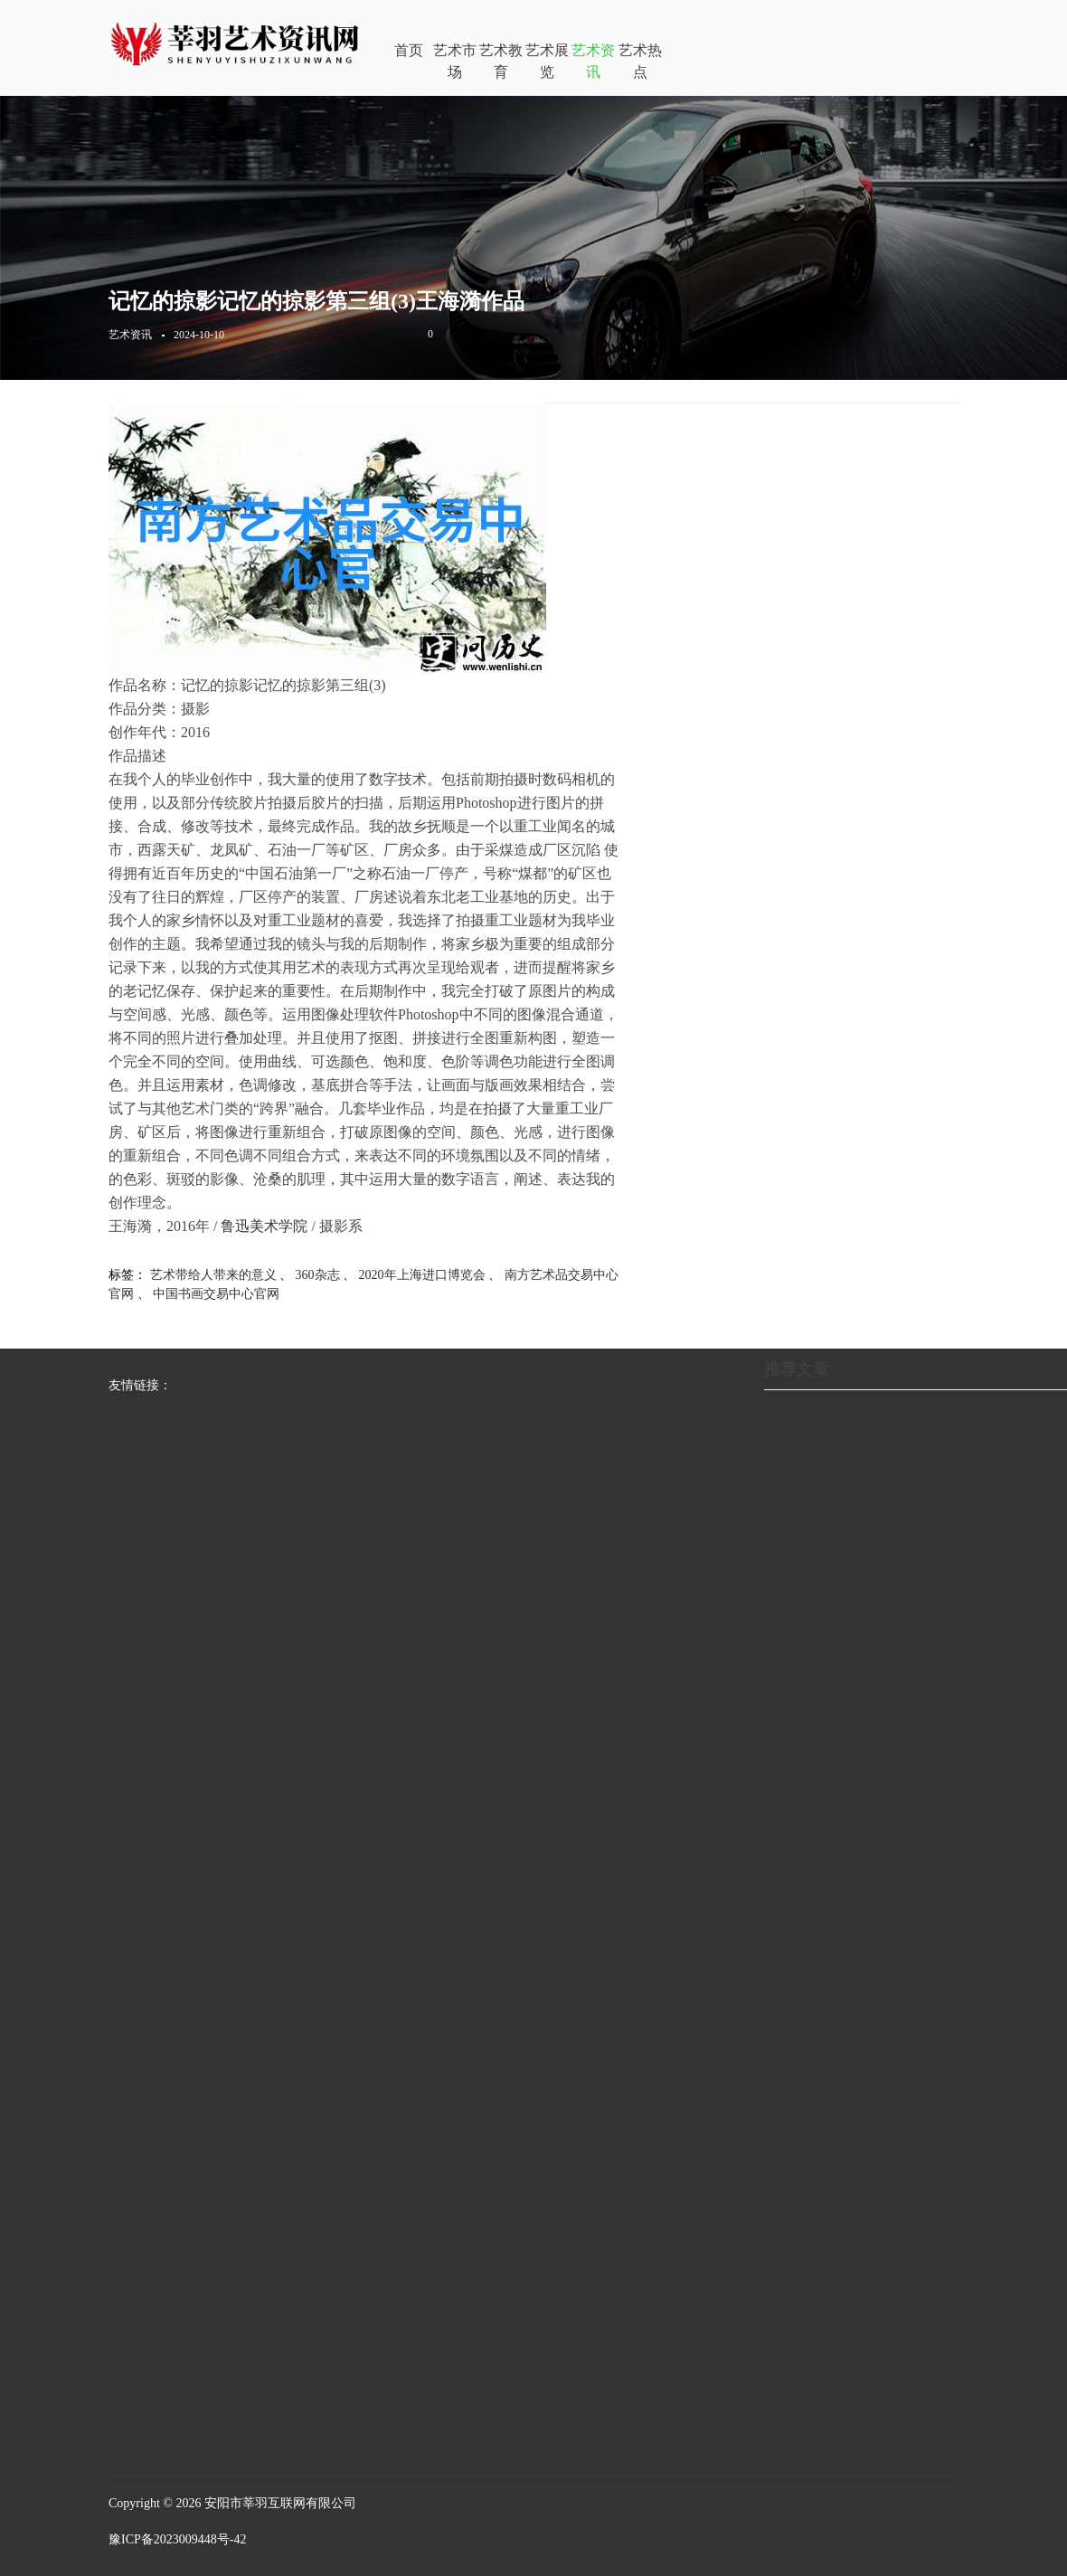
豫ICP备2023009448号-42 (177, 2539)
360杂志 (318, 1275)
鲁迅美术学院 (264, 1226)
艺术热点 (640, 61)
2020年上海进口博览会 (422, 1275)
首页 (408, 50)
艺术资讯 (593, 61)
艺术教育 (501, 61)
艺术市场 (455, 61)
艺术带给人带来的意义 (213, 1275)
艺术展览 (547, 61)
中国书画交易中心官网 (216, 1294)
